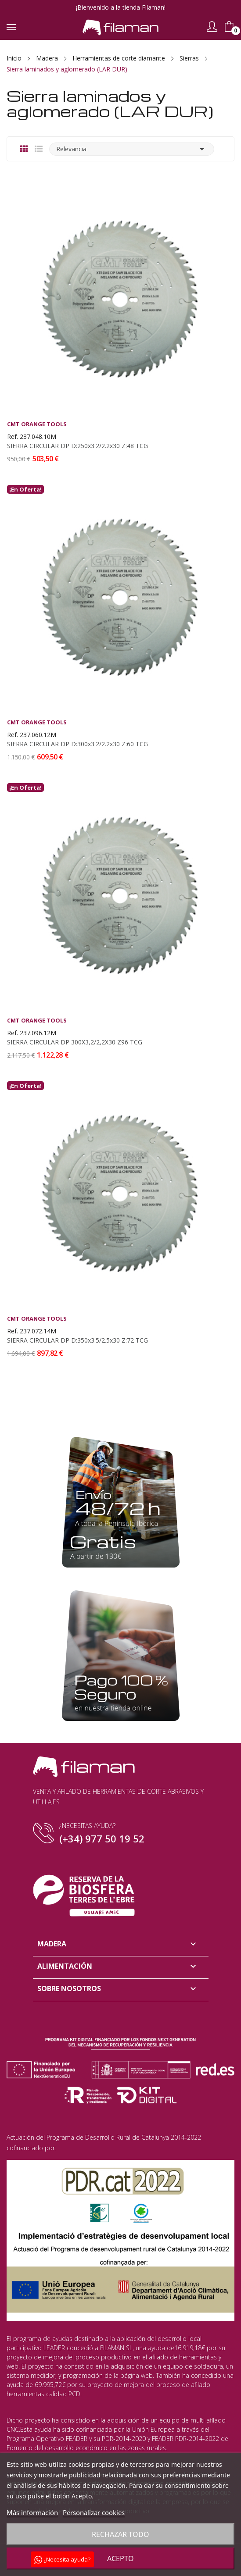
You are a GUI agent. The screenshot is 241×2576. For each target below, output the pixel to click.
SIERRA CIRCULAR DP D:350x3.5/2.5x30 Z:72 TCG (77, 1340)
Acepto (120, 2558)
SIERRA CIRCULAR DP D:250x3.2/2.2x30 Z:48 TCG (77, 446)
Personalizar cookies (94, 2512)
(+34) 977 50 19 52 (101, 1838)
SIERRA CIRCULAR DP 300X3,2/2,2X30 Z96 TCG (74, 1042)
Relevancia (131, 149)
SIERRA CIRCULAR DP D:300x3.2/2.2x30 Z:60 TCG (77, 744)
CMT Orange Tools (37, 424)
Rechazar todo (120, 2534)
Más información (32, 2512)
